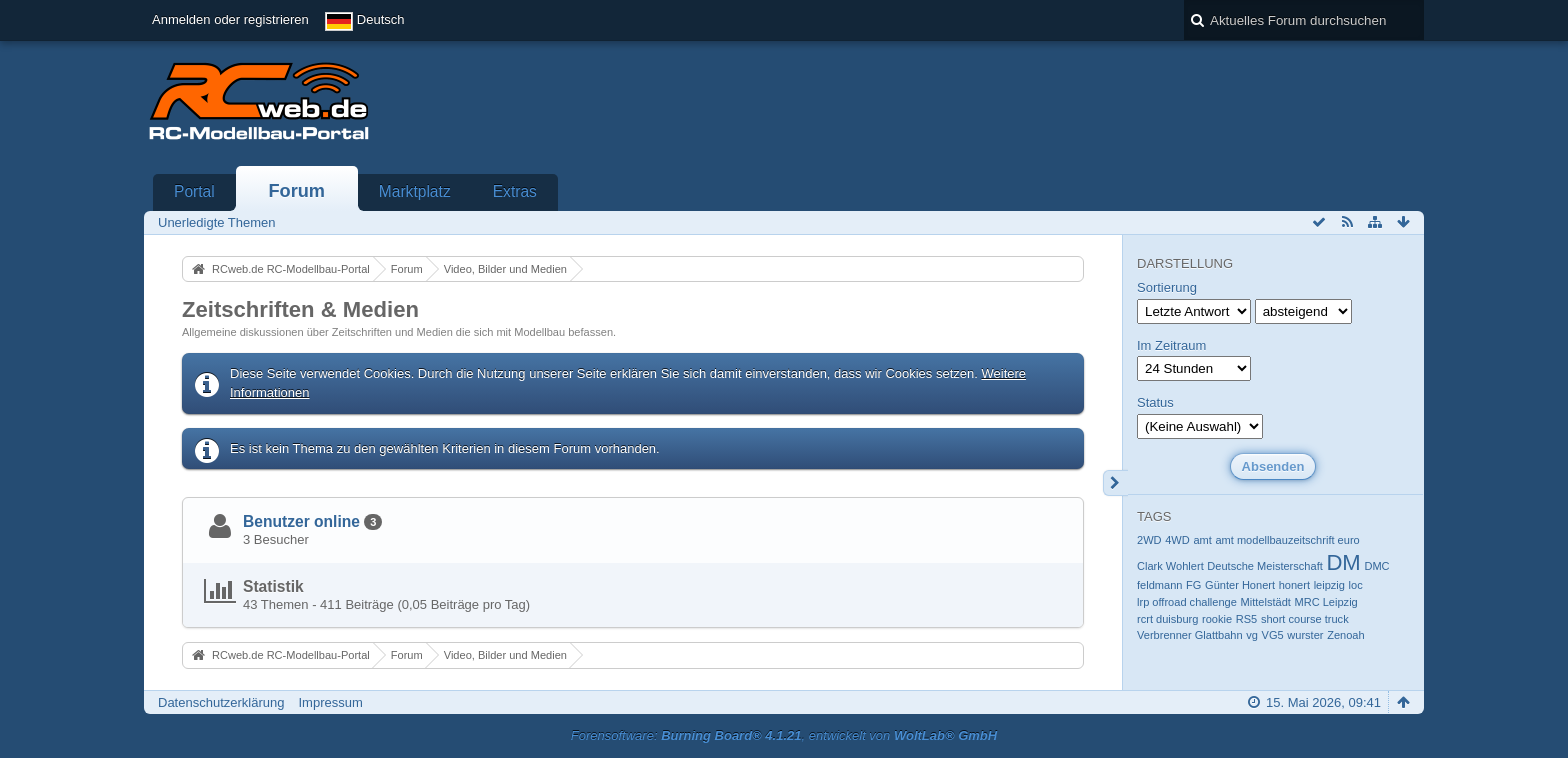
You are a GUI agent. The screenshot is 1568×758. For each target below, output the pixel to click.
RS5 (1247, 619)
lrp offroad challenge (1187, 602)
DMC (1376, 566)
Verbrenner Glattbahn (1190, 635)
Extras (515, 191)
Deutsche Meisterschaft (1264, 566)
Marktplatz (415, 191)
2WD (1149, 540)
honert (1294, 585)
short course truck (1305, 619)
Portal (194, 191)
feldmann (1159, 585)
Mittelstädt (1266, 602)
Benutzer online (301, 521)
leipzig (1329, 585)
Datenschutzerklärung (221, 702)
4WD (1177, 540)
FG (1193, 585)
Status (1155, 402)
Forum (296, 191)
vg (1252, 635)
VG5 (1273, 635)
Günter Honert (1240, 585)
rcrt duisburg (1167, 619)
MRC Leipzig (1326, 602)
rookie (1217, 619)
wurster (1305, 635)
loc (1356, 585)
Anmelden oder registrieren (230, 19)
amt (1202, 540)
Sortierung (1167, 287)
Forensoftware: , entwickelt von (784, 735)
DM (1343, 562)
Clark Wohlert (1170, 566)
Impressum (330, 702)
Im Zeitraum (1171, 345)
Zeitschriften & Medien (300, 309)
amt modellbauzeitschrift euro (1287, 540)
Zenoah (1345, 635)
